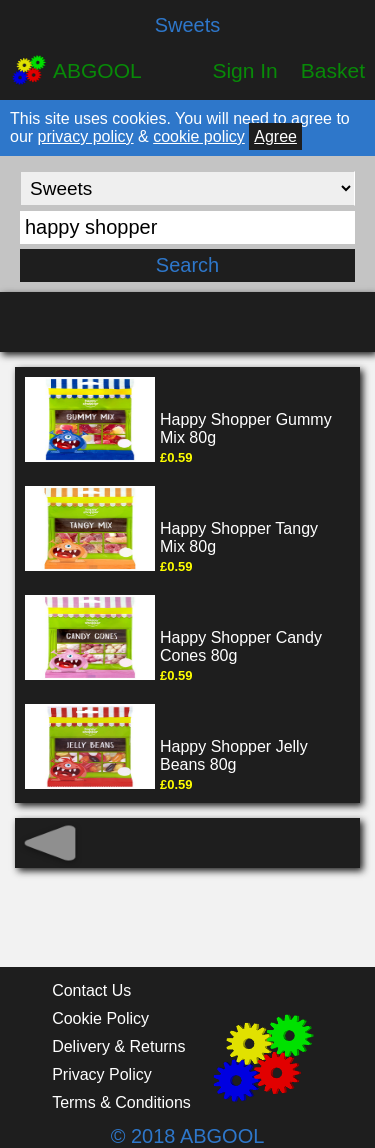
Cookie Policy (100, 1018)
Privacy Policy (102, 1074)
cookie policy (199, 136)
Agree (275, 136)
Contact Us (91, 990)
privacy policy (86, 136)
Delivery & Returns (118, 1046)
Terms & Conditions (121, 1102)
